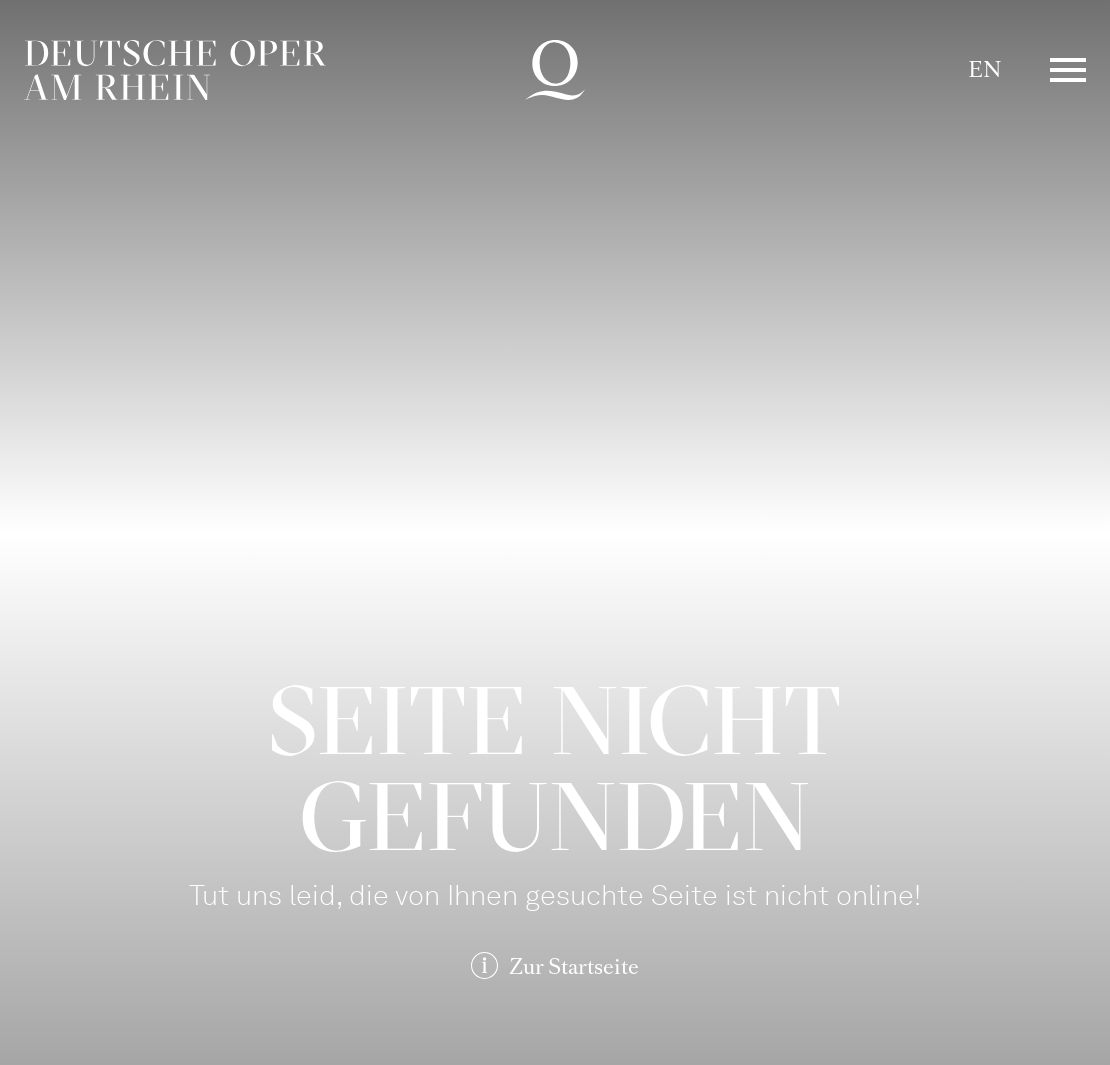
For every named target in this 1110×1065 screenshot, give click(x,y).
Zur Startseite (574, 966)
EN (984, 69)
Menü (1068, 70)
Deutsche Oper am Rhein (175, 70)
